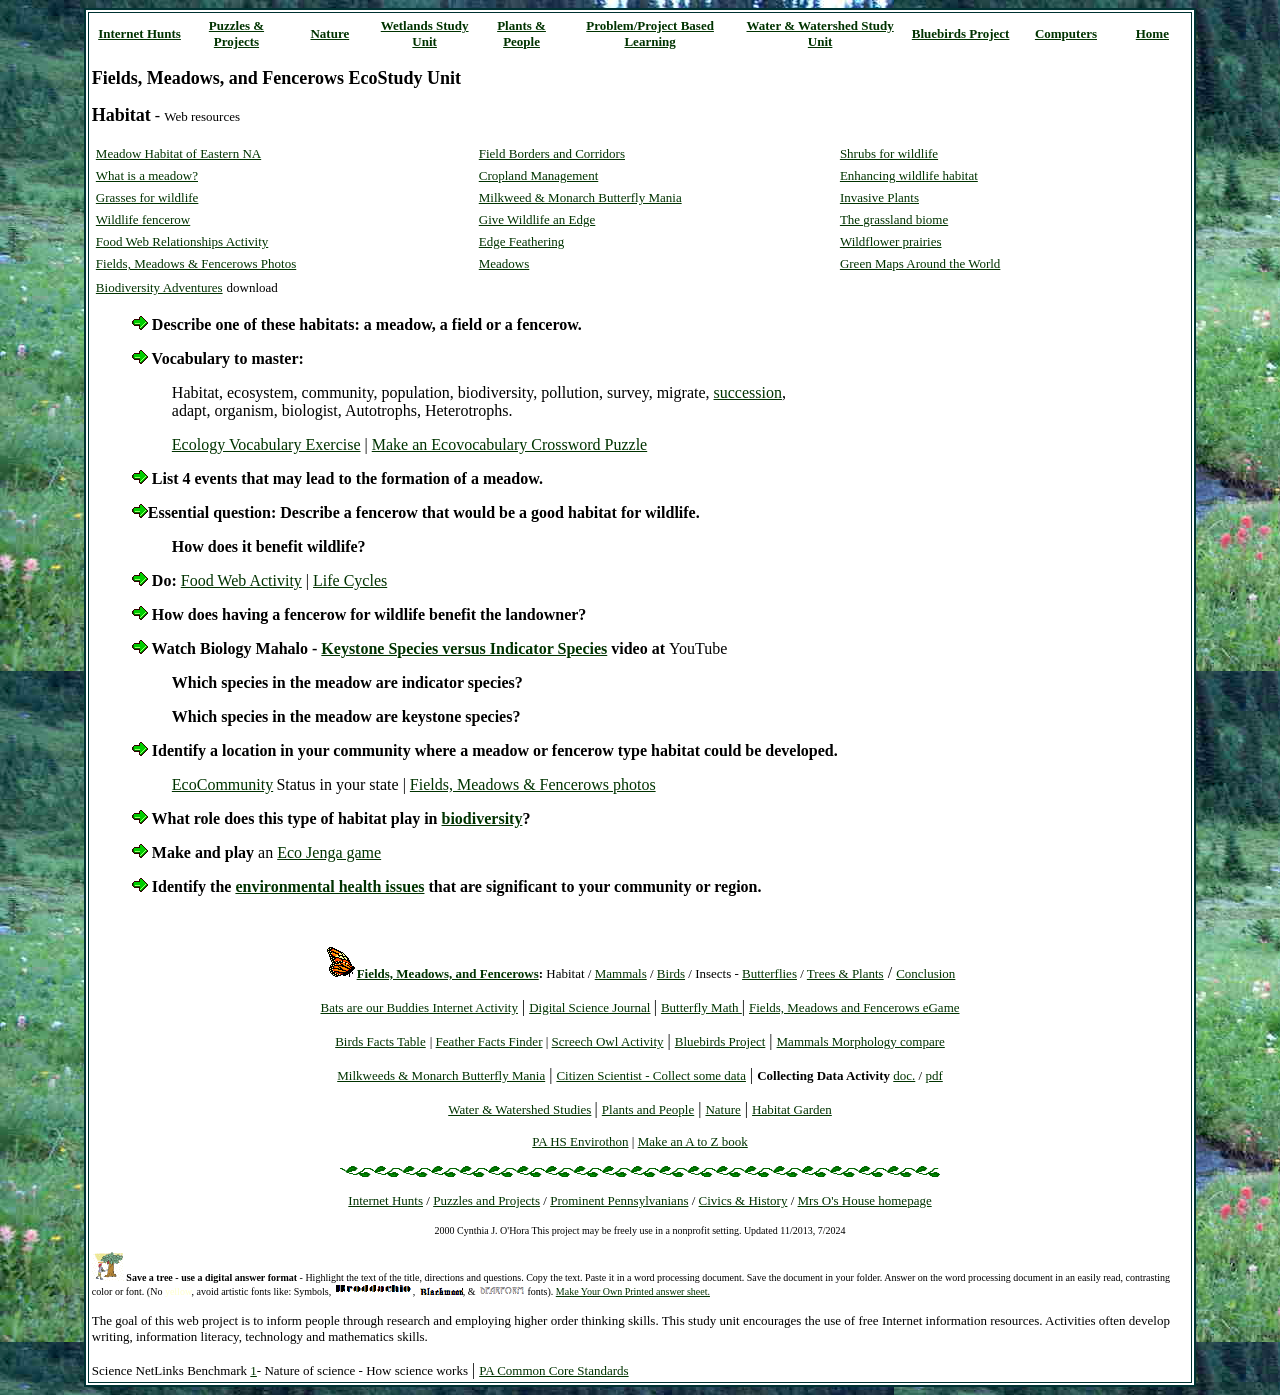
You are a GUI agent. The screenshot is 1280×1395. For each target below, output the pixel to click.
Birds (671, 973)
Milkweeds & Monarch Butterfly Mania (441, 1075)
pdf (933, 1075)
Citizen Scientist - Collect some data (651, 1075)
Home (1152, 33)
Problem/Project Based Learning (650, 33)
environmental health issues (329, 886)
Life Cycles (350, 580)
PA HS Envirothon (580, 1141)
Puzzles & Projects (236, 33)
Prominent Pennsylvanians (619, 1200)
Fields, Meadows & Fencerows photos (533, 784)
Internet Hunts (139, 33)
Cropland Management (539, 175)
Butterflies (769, 973)
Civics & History (743, 1200)
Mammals (621, 973)
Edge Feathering (522, 241)
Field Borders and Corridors (552, 153)
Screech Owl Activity (608, 1041)
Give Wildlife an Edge (537, 219)
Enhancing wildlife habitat (909, 175)
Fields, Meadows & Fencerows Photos (196, 263)
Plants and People (648, 1109)
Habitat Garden (792, 1109)
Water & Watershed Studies (519, 1109)
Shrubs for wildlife (889, 153)
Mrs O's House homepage (865, 1200)
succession (748, 392)
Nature (329, 33)
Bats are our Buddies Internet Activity (418, 1007)
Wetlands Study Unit (425, 33)
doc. (904, 1075)
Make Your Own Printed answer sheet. (633, 1291)
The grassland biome (894, 219)
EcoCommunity (222, 784)
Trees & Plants (845, 973)
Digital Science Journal (589, 1007)
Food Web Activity (241, 580)
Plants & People (521, 33)
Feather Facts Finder (489, 1041)
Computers (1066, 33)
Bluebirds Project (961, 33)
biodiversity (482, 818)
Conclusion (925, 973)
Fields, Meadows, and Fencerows (448, 973)
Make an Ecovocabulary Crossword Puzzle (509, 444)
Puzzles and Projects (486, 1200)
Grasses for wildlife (147, 197)
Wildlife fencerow (143, 219)
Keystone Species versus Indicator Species (464, 648)
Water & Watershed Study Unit (820, 33)
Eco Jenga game (329, 852)
